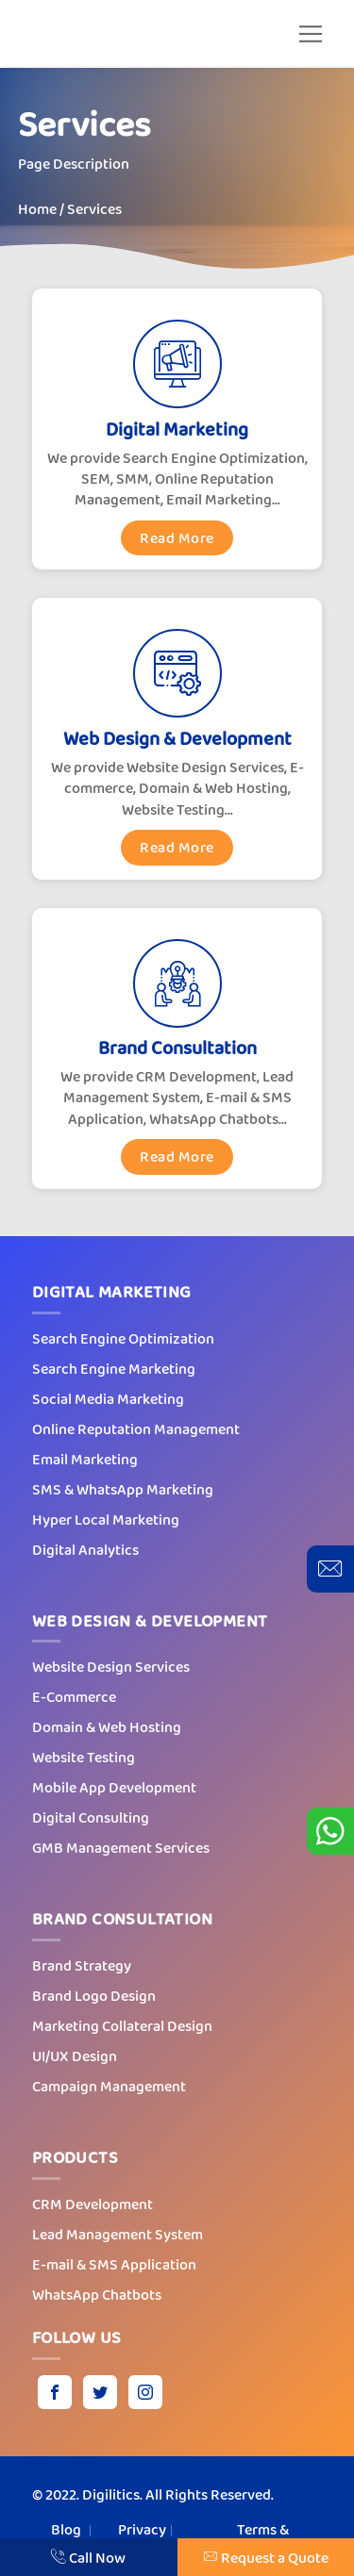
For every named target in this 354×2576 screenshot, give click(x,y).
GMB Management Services (121, 1847)
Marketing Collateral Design (122, 2026)
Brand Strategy (81, 1965)
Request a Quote (266, 2557)
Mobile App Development (114, 1787)
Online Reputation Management (136, 1429)
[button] (310, 34)
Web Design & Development (177, 738)
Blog (66, 2529)
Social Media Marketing (108, 1399)
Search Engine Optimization (123, 1338)
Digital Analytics (85, 1549)
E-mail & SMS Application (114, 2264)
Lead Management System (117, 2234)
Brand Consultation (177, 1048)
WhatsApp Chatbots (96, 2294)
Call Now (88, 2557)
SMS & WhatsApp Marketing (122, 1489)
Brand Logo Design (94, 1995)
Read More (177, 538)
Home (37, 209)
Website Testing (83, 1757)
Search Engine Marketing (113, 1368)
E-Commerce (74, 1697)
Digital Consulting (90, 1817)
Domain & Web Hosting (106, 1727)
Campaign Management (109, 2086)
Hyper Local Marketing (105, 1519)
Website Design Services (111, 1666)
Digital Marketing (177, 429)
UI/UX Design (74, 2056)
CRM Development (92, 2204)
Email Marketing (85, 1459)
